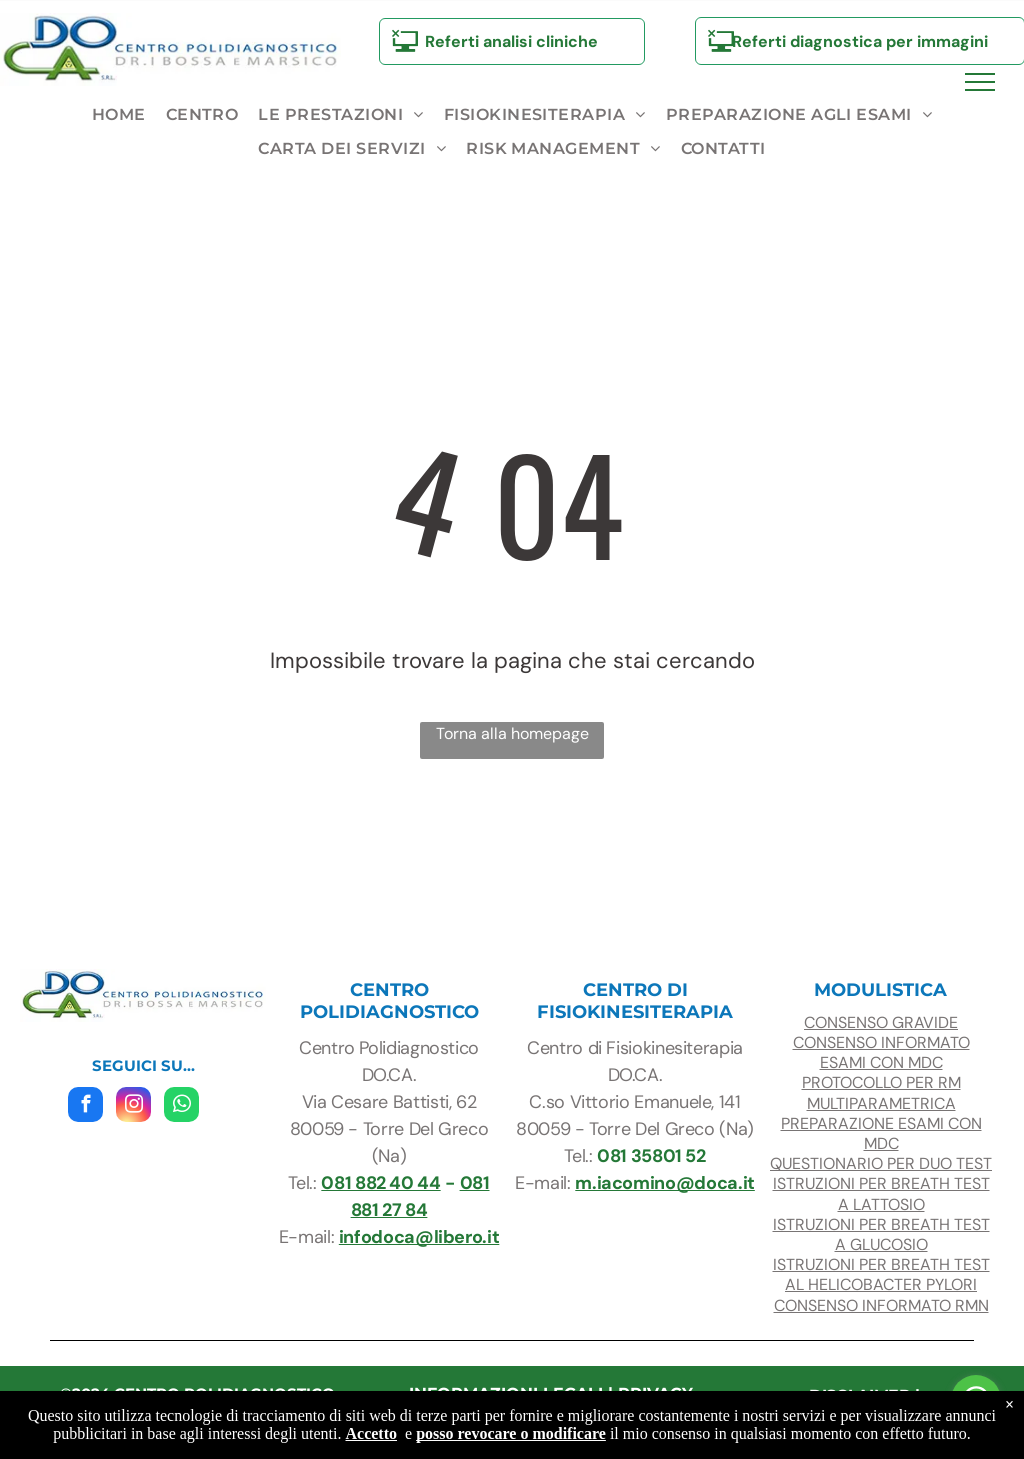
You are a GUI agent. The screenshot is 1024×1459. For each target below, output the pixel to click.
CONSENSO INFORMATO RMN (881, 1305)
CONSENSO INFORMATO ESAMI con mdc (881, 1052)
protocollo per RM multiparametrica (881, 1092)
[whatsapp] (181, 1107)
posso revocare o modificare (511, 1433)
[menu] (980, 82)
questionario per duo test (881, 1163)
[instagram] (133, 1107)
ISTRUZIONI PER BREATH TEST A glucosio (881, 1234)
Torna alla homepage (512, 733)
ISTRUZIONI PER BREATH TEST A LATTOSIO (881, 1193)
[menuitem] (119, 115)
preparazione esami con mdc (881, 1133)
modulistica (880, 990)
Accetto (372, 1433)
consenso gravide (881, 1022)
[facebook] (85, 1107)
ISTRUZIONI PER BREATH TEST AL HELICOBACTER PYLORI (881, 1274)
